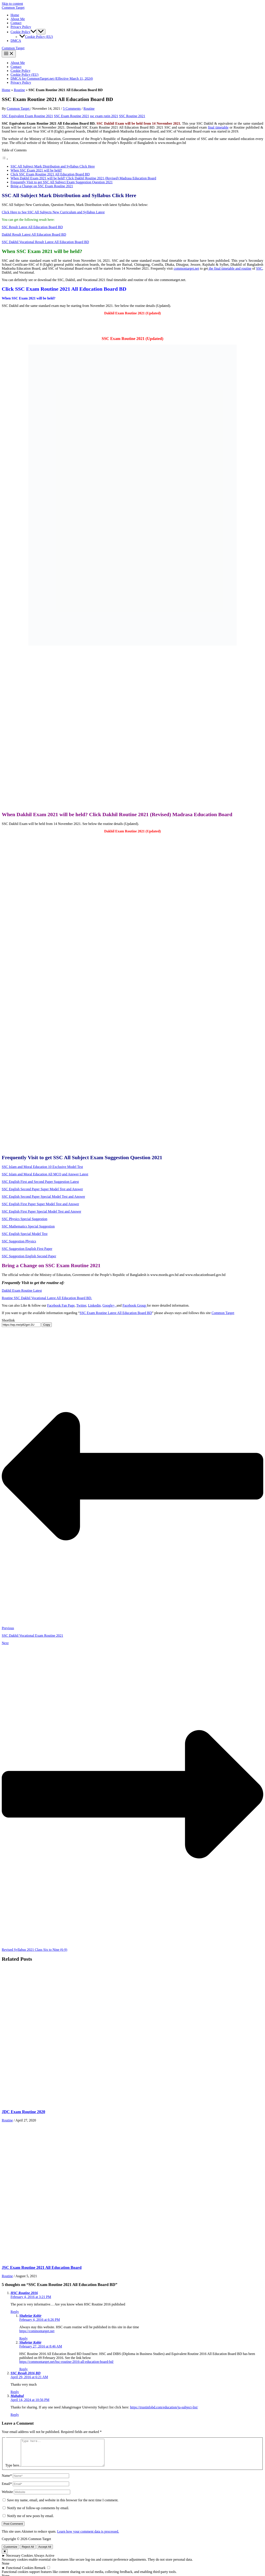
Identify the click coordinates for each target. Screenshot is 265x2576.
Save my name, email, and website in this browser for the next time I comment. (62, 2505)
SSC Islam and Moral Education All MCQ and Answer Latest (45, 1174)
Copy (46, 1324)
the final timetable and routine (229, 268)
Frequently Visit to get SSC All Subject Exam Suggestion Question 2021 (62, 182)
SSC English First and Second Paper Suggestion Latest (40, 1182)
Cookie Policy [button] (23, 32)
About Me (18, 19)
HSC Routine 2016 (24, 2293)
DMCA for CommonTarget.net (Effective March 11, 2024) (52, 78)
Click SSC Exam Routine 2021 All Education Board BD (50, 174)
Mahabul (17, 2396)
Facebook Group (134, 1305)
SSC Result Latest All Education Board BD (32, 227)
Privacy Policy (21, 27)
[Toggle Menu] (40, 31)
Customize (10, 2552)
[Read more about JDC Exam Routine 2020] (133, 2103)
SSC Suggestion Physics (19, 1241)
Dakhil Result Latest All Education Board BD (34, 234)
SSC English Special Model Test (24, 1234)
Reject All (28, 2552)
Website (7, 2497)
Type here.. (13, 2470)
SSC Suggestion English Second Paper (29, 1256)
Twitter (81, 1305)
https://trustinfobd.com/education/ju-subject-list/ (164, 2407)
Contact (16, 23)
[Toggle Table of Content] (5, 159)
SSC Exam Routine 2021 (71, 116)
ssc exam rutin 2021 (104, 116)
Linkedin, (95, 1305)
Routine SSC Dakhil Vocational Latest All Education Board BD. (47, 1298)
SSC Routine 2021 (132, 116)
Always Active (44, 2561)
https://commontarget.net (36, 2331)
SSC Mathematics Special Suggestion (28, 1226)
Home (15, 15)
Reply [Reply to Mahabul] (15, 2415)
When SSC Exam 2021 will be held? (36, 170)
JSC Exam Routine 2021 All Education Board (42, 2267)
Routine (19, 90)
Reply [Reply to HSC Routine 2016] (15, 2312)
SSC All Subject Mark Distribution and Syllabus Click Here (53, 166)
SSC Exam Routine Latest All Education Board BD (116, 1313)
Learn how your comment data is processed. (88, 2537)
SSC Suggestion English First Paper (27, 1249)
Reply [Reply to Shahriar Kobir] (23, 2338)
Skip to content (12, 3)
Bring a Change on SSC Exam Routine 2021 (42, 186)
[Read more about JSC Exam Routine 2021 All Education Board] (133, 2259)
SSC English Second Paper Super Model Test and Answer (42, 1189)
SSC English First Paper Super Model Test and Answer (40, 1204)
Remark (40, 2573)
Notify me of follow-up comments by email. (38, 2513)
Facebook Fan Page (61, 1305)
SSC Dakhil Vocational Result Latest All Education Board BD (45, 242)
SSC (259, 268)
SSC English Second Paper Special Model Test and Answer (43, 1196)
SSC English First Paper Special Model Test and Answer (41, 1211)
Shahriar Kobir (30, 2316)
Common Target (13, 7)
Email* (7, 2489)
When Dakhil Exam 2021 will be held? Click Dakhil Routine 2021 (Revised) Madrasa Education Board (83, 178)
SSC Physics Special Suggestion (24, 1219)
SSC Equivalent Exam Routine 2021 (27, 116)
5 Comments (72, 108)
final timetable (218, 127)
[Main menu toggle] (9, 53)
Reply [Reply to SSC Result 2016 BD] (15, 2392)
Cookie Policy (20, 71)
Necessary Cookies (19, 2561)
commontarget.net (186, 268)
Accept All (44, 2552)
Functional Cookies (20, 2573)
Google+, (109, 1305)
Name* (7, 2481)
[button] (33, 32)
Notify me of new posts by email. (30, 2521)
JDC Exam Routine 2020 (23, 2111)
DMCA (16, 40)
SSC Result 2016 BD (25, 2373)
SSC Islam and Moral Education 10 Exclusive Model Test (42, 1167)
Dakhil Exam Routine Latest (22, 1290)
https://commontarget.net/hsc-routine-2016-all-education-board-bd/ (66, 2362)
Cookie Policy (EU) (36, 37)
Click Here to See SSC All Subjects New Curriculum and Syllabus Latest (53, 212)
